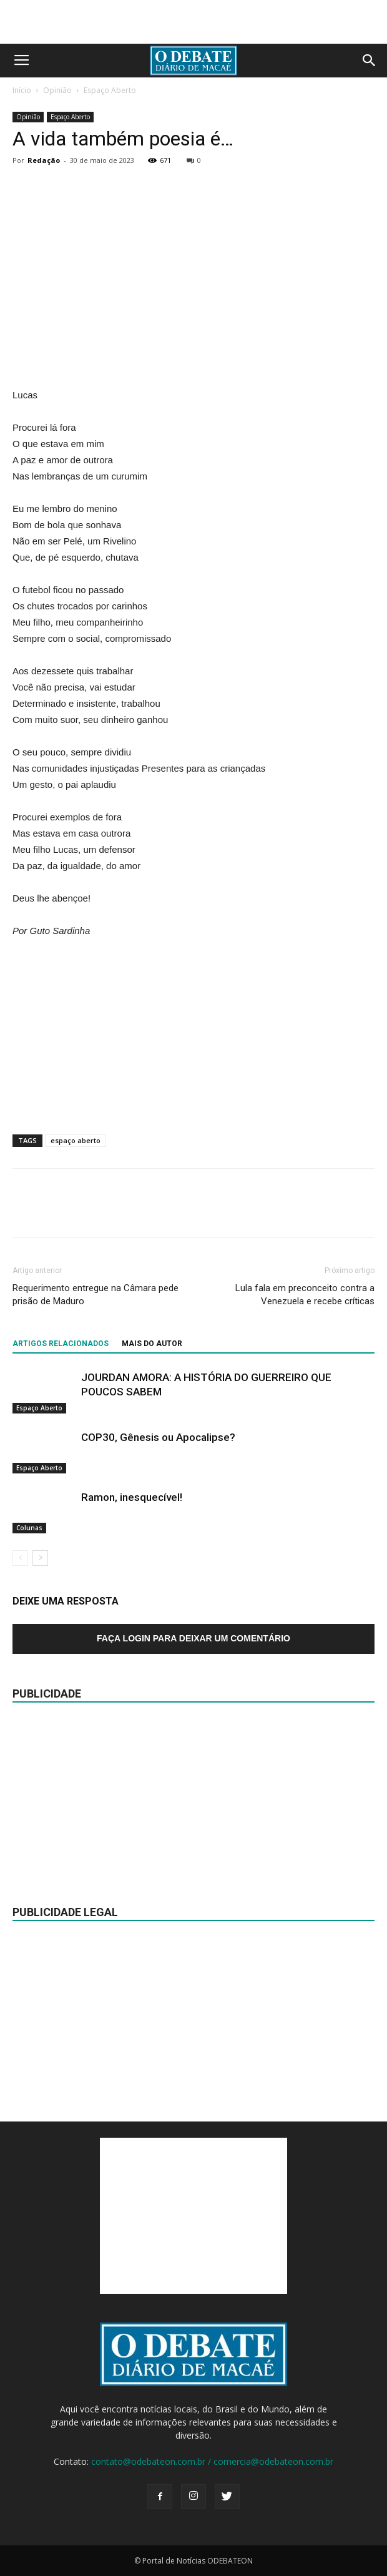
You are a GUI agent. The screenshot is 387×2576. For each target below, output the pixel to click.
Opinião (57, 90)
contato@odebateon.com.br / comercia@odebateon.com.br (212, 2461)
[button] (369, 60)
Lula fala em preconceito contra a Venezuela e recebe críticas (305, 1294)
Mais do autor (152, 1343)
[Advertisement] (193, 21)
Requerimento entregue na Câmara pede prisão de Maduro (95, 1294)
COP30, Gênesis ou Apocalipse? (158, 1437)
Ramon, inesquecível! (131, 1497)
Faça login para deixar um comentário (193, 1638)
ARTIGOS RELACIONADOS (60, 1343)
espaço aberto (75, 1140)
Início (21, 90)
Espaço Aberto (110, 90)
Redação (43, 160)
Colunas (29, 1527)
